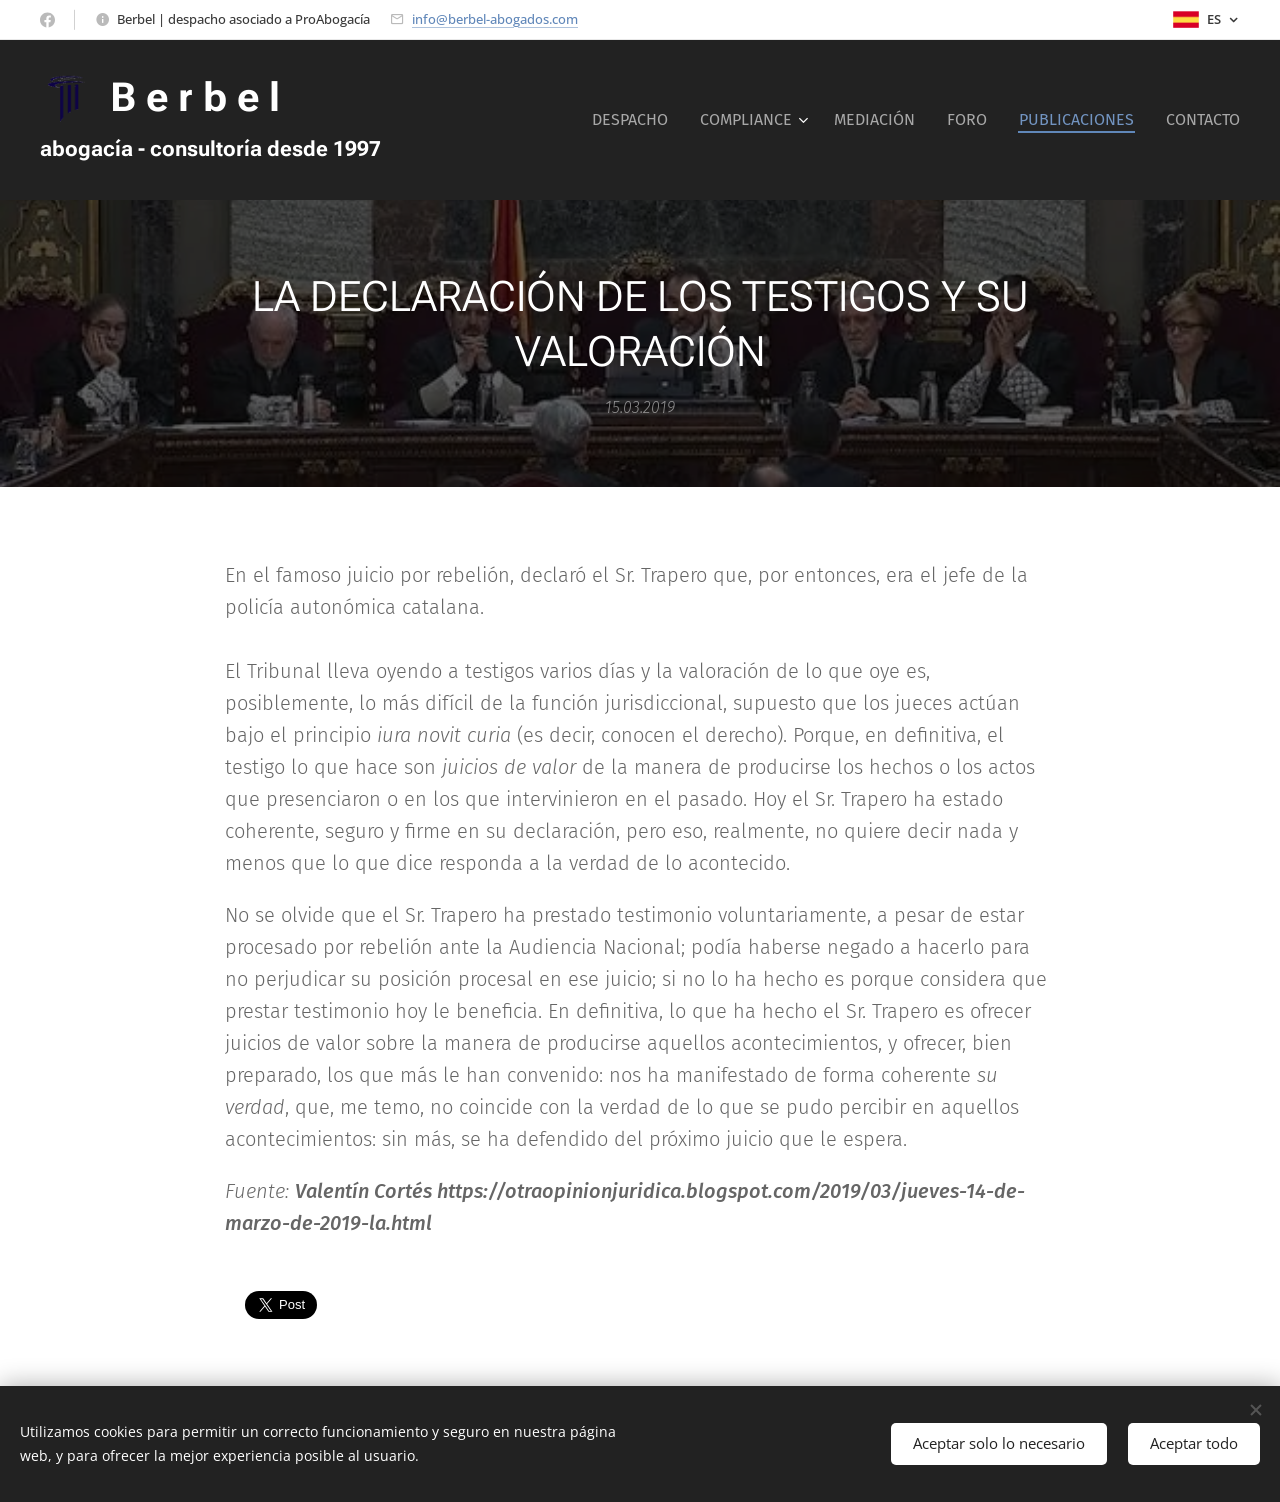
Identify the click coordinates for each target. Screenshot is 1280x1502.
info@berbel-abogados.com (495, 19)
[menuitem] (635, 120)
